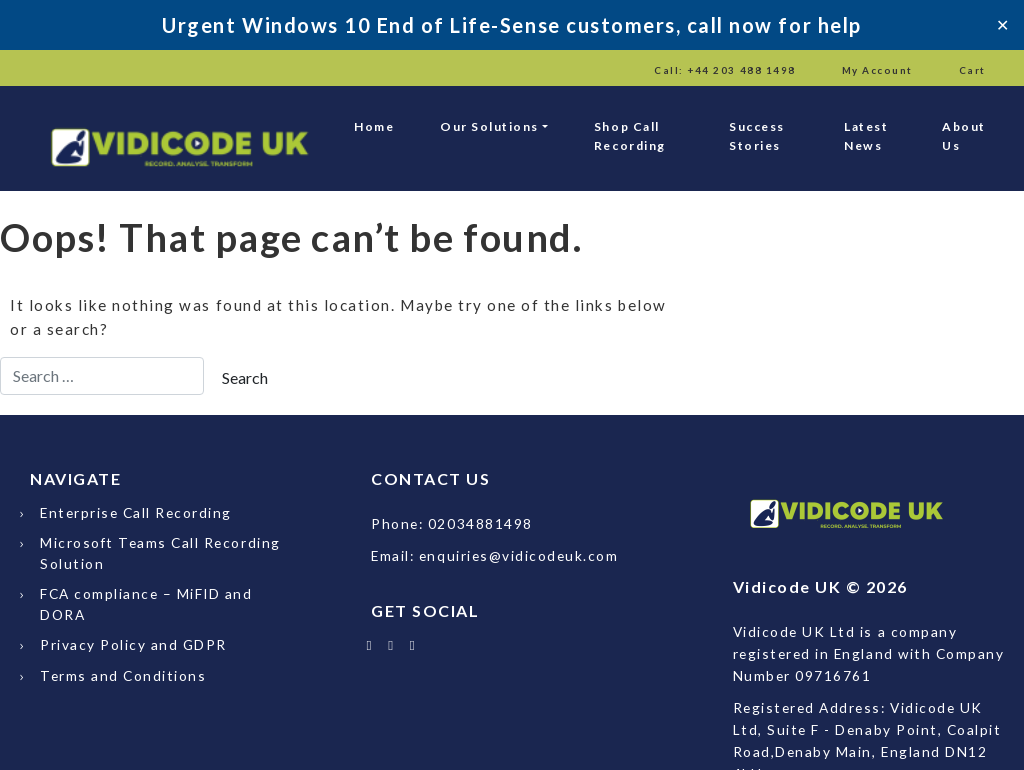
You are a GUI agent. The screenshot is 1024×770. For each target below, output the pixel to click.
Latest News (866, 135)
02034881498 (480, 523)
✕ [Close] (1002, 24)
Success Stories (757, 135)
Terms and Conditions (123, 675)
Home (374, 126)
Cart (972, 70)
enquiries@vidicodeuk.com (518, 555)
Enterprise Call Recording (136, 512)
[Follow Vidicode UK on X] (369, 644)
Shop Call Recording (630, 135)
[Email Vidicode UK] (413, 644)
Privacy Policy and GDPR (133, 644)
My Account (877, 70)
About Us (964, 135)
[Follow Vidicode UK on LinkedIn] (391, 644)
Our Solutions (489, 126)
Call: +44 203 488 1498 (724, 70)
